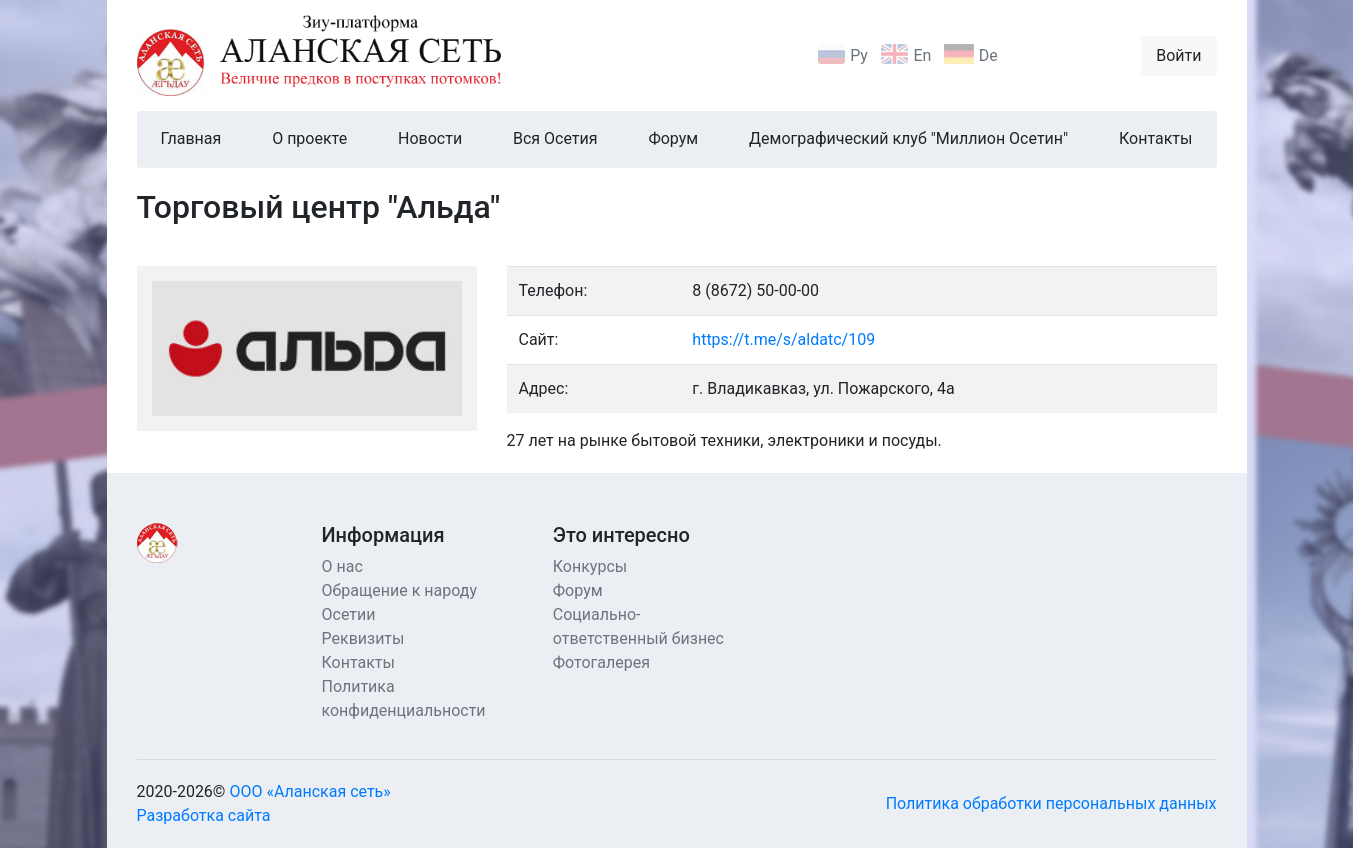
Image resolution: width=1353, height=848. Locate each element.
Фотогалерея (601, 662)
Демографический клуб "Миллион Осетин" (908, 138)
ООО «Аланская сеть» (309, 791)
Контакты (1155, 138)
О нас (342, 566)
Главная (191, 138)
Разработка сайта (204, 815)
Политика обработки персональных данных (1051, 803)
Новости (430, 138)
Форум (673, 138)
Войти (1178, 55)
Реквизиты (363, 638)
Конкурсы (590, 566)
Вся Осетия (555, 138)
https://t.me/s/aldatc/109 (783, 339)
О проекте (309, 138)
